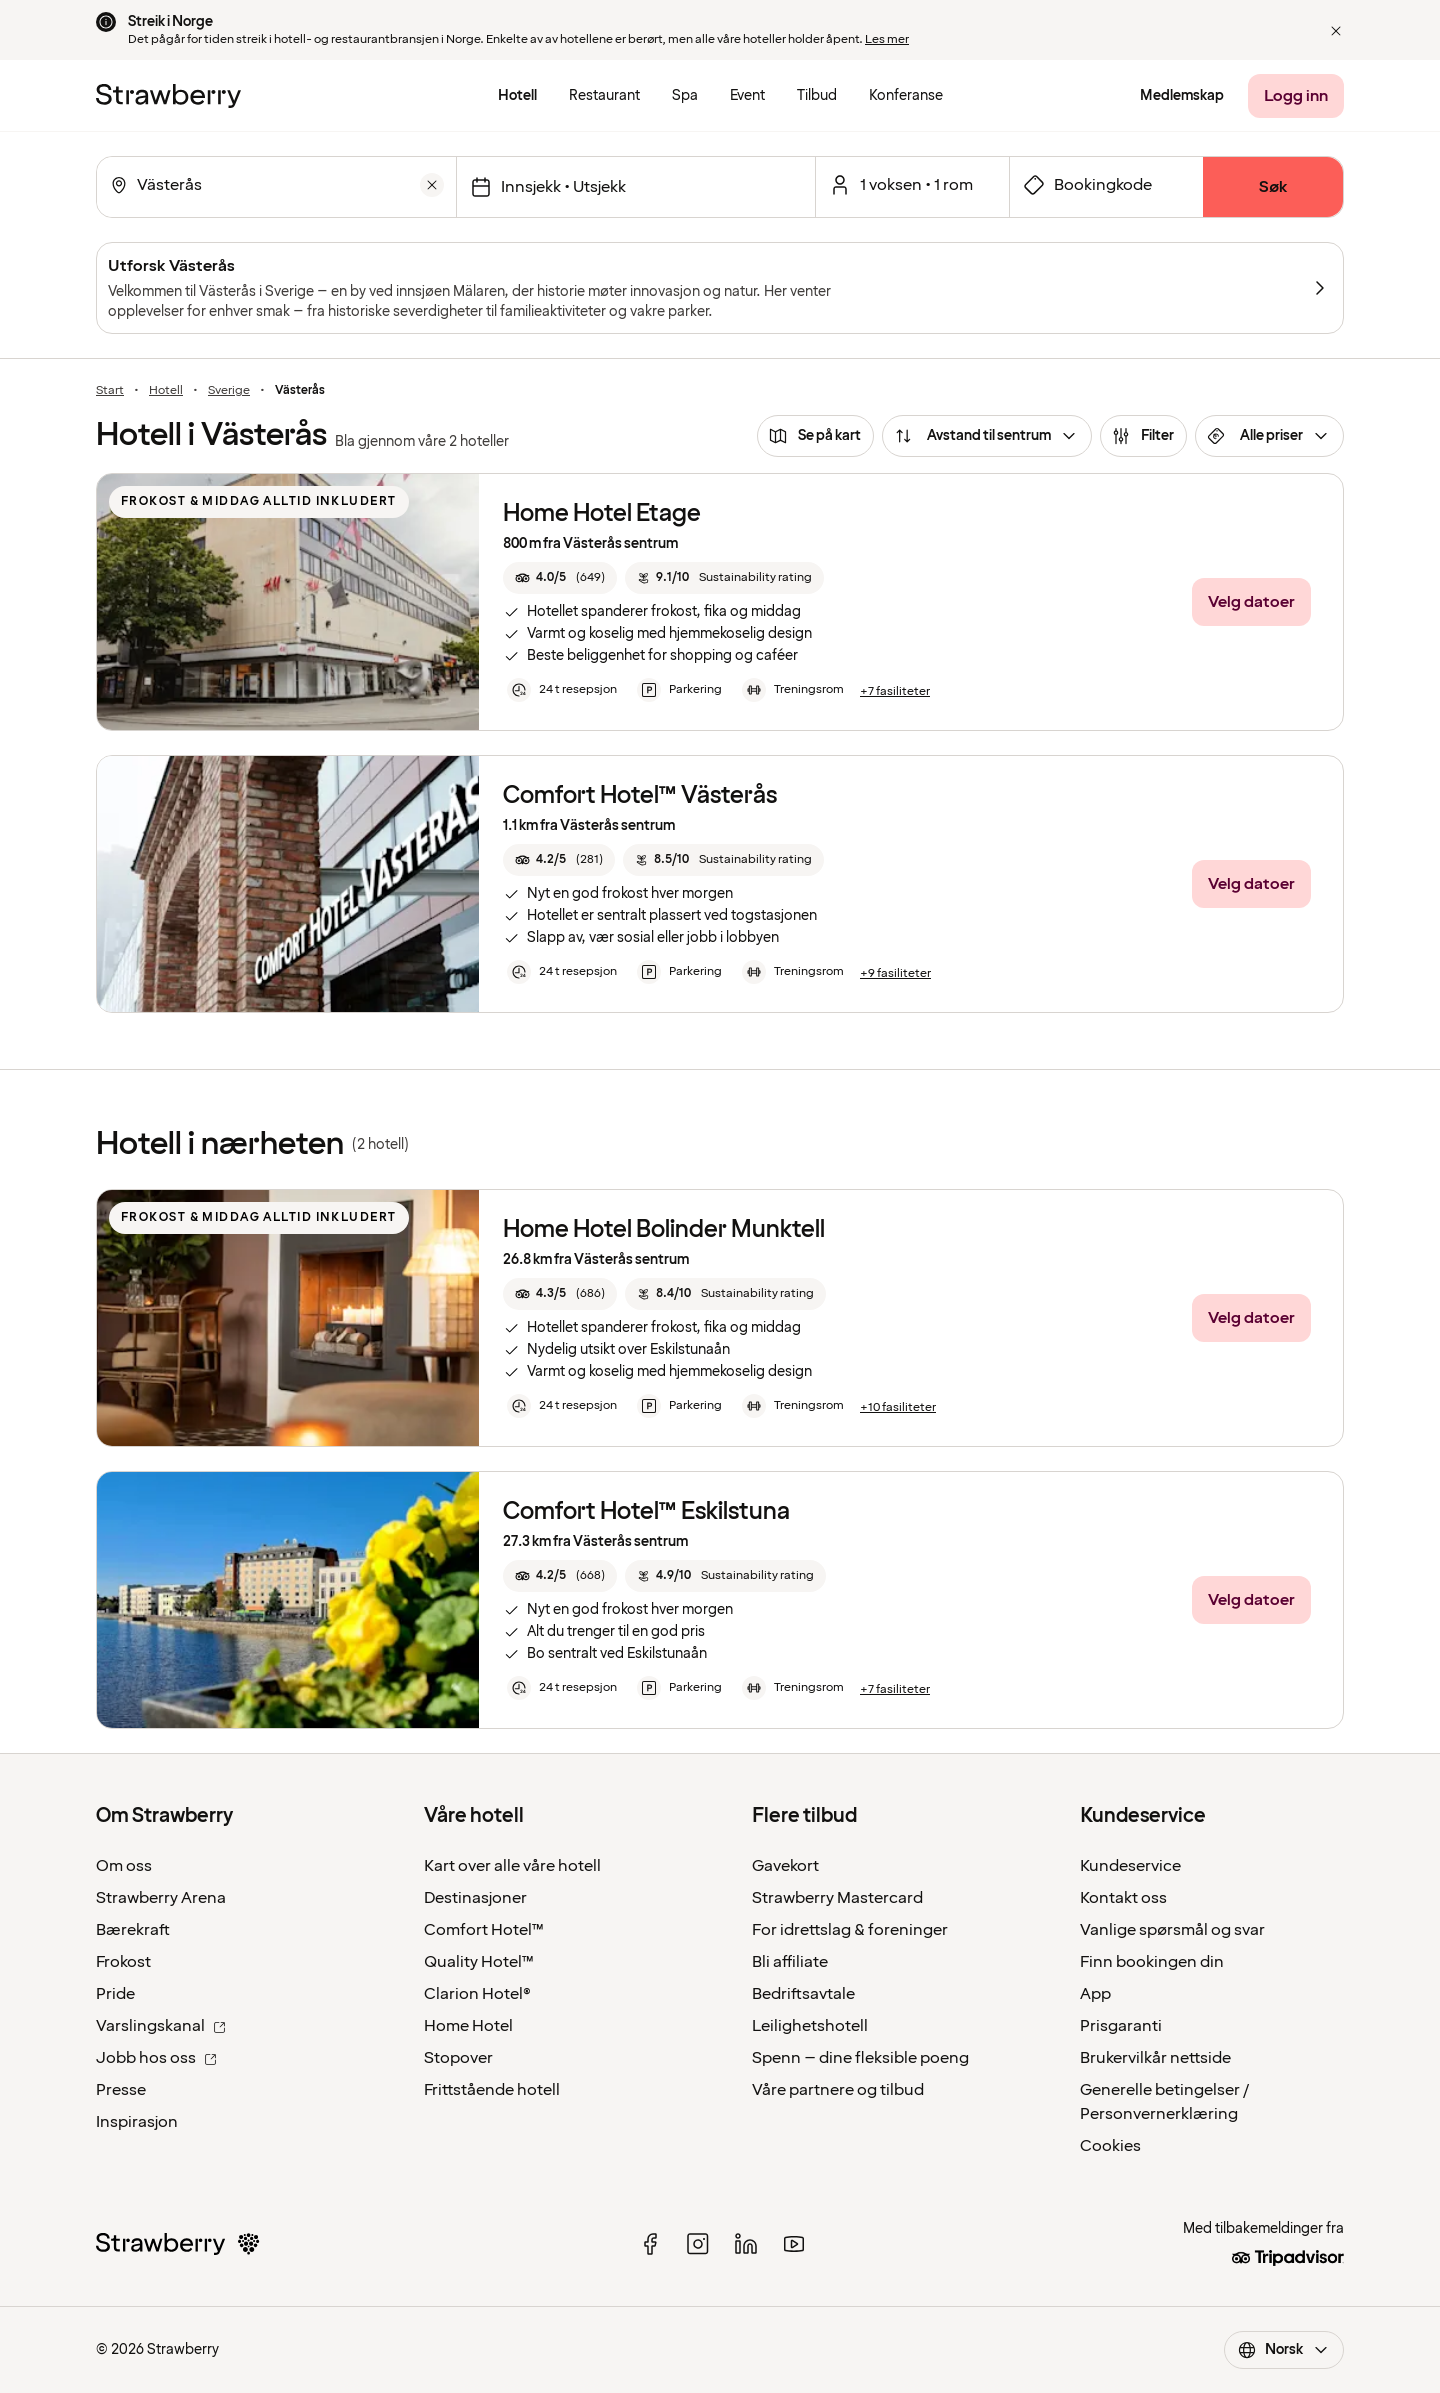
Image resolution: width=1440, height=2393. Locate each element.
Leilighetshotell (810, 2026)
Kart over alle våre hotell (512, 1866)
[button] (1336, 31)
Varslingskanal (161, 2026)
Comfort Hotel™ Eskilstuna (646, 1511)
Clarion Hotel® (477, 1994)
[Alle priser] (1269, 436)
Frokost (123, 1962)
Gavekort (785, 1866)
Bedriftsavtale (803, 1994)
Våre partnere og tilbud (838, 2090)
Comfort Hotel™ (484, 1930)
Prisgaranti (1121, 2026)
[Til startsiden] (168, 96)
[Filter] (1143, 436)
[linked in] (746, 2244)
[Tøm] (432, 185)
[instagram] (698, 2244)
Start (110, 391)
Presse (121, 2090)
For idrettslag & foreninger (850, 1930)
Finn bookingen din (1152, 1962)
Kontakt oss (1123, 1898)
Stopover (458, 2058)
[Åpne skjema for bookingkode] (1106, 185)
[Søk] (1273, 187)
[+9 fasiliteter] (895, 974)
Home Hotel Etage (602, 513)
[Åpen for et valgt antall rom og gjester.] (912, 185)
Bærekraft (133, 1930)
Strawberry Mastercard (837, 1898)
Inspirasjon (137, 2122)
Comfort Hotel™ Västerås (640, 795)
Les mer (887, 39)
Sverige (229, 391)
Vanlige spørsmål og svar (1172, 1930)
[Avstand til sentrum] (987, 436)
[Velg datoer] (636, 187)
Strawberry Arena (161, 1898)
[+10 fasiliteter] (898, 1408)
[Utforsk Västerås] (720, 288)
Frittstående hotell (492, 2090)
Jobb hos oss (156, 2058)
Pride (115, 1994)
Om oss (124, 1866)
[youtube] (794, 2244)
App (1095, 1994)
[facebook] (650, 2244)
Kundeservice (1130, 1866)
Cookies (1110, 2146)
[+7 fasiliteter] (895, 692)
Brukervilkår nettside (1155, 2058)
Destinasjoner (475, 1898)
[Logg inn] (1296, 96)
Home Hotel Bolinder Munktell (664, 1229)
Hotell (166, 391)
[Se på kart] (815, 436)
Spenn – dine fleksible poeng (860, 2058)
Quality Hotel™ (479, 1962)
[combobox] (274, 185)
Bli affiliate (790, 1962)
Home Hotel (468, 2026)
